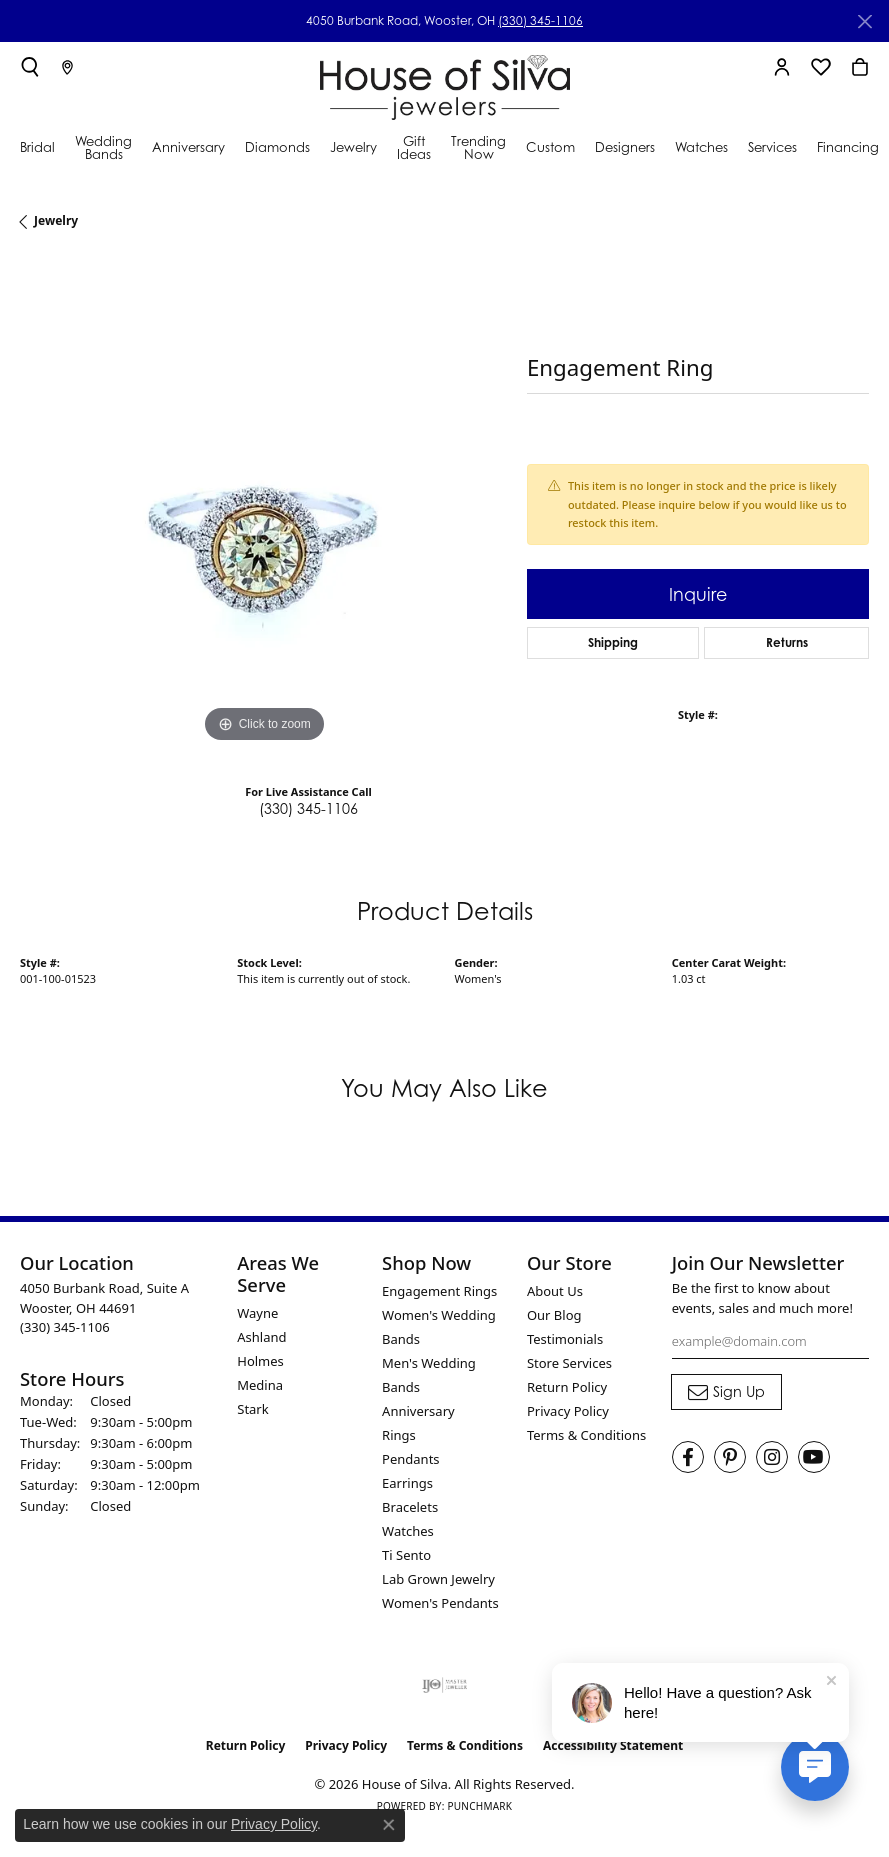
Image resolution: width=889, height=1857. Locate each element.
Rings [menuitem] (399, 1435)
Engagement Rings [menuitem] (439, 1291)
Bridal (37, 147)
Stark (252, 1409)
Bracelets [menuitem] (410, 1507)
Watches (701, 147)
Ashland (261, 1337)
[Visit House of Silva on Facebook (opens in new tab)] (688, 1457)
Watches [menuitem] (408, 1531)
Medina (260, 1385)
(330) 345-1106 (540, 20)
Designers (625, 147)
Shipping (613, 642)
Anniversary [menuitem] (418, 1411)
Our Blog (554, 1315)
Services (772, 147)
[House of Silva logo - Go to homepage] (445, 83)
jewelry (56, 220)
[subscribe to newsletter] (726, 1392)
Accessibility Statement (613, 1745)
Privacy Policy (568, 1411)
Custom (550, 147)
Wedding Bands (103, 147)
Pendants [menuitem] (410, 1459)
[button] (30, 67)
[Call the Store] (65, 1327)
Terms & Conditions (586, 1435)
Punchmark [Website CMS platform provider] (479, 1806)
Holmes (260, 1361)
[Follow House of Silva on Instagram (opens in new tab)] (772, 1457)
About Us (555, 1291)
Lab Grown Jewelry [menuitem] (438, 1579)
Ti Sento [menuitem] (406, 1555)
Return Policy (567, 1387)
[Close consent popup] (389, 1825)
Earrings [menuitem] (407, 1483)
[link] (67, 67)
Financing (848, 147)
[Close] (864, 21)
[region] (263, 504)
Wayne (257, 1313)
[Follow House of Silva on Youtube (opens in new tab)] (814, 1457)
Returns (787, 642)
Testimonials (565, 1339)
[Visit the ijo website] (444, 1685)
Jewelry (353, 147)
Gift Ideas (414, 147)
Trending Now (478, 147)
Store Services (569, 1363)
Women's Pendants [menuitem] (440, 1603)
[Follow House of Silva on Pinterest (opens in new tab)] (730, 1457)
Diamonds (277, 147)
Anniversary (188, 147)
